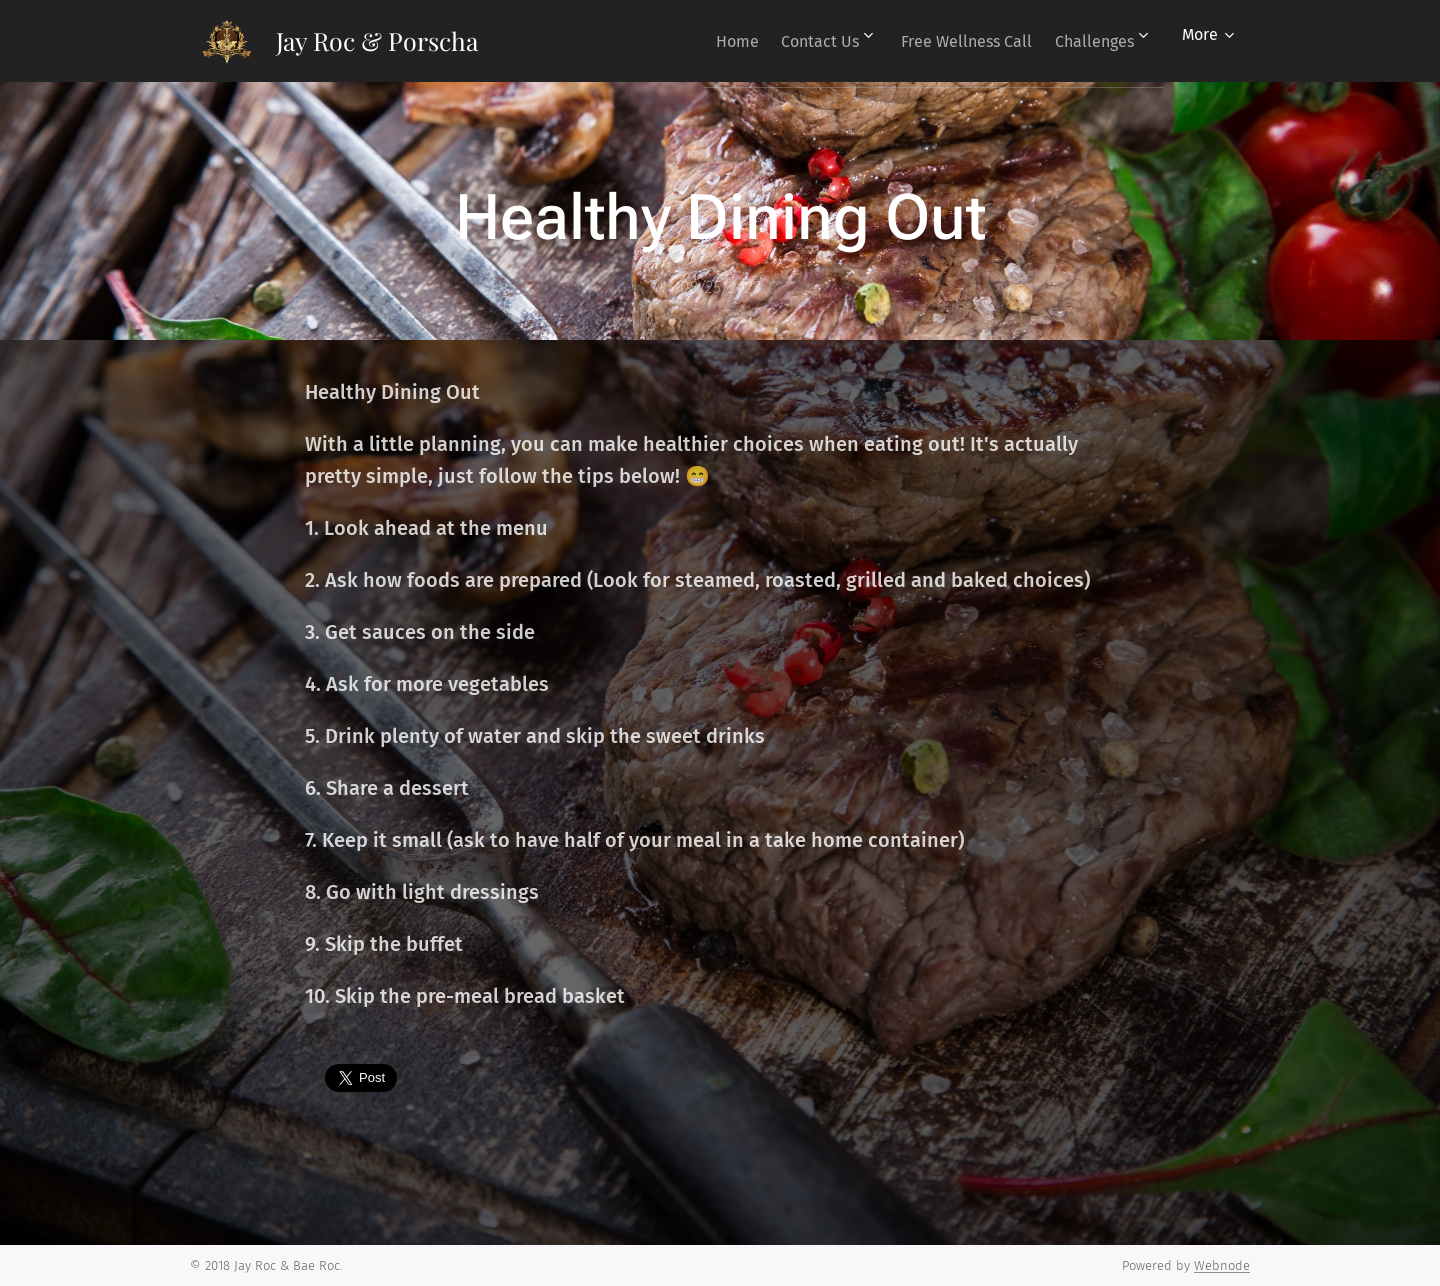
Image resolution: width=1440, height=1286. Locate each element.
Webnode (1222, 1265)
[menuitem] (700, 41)
